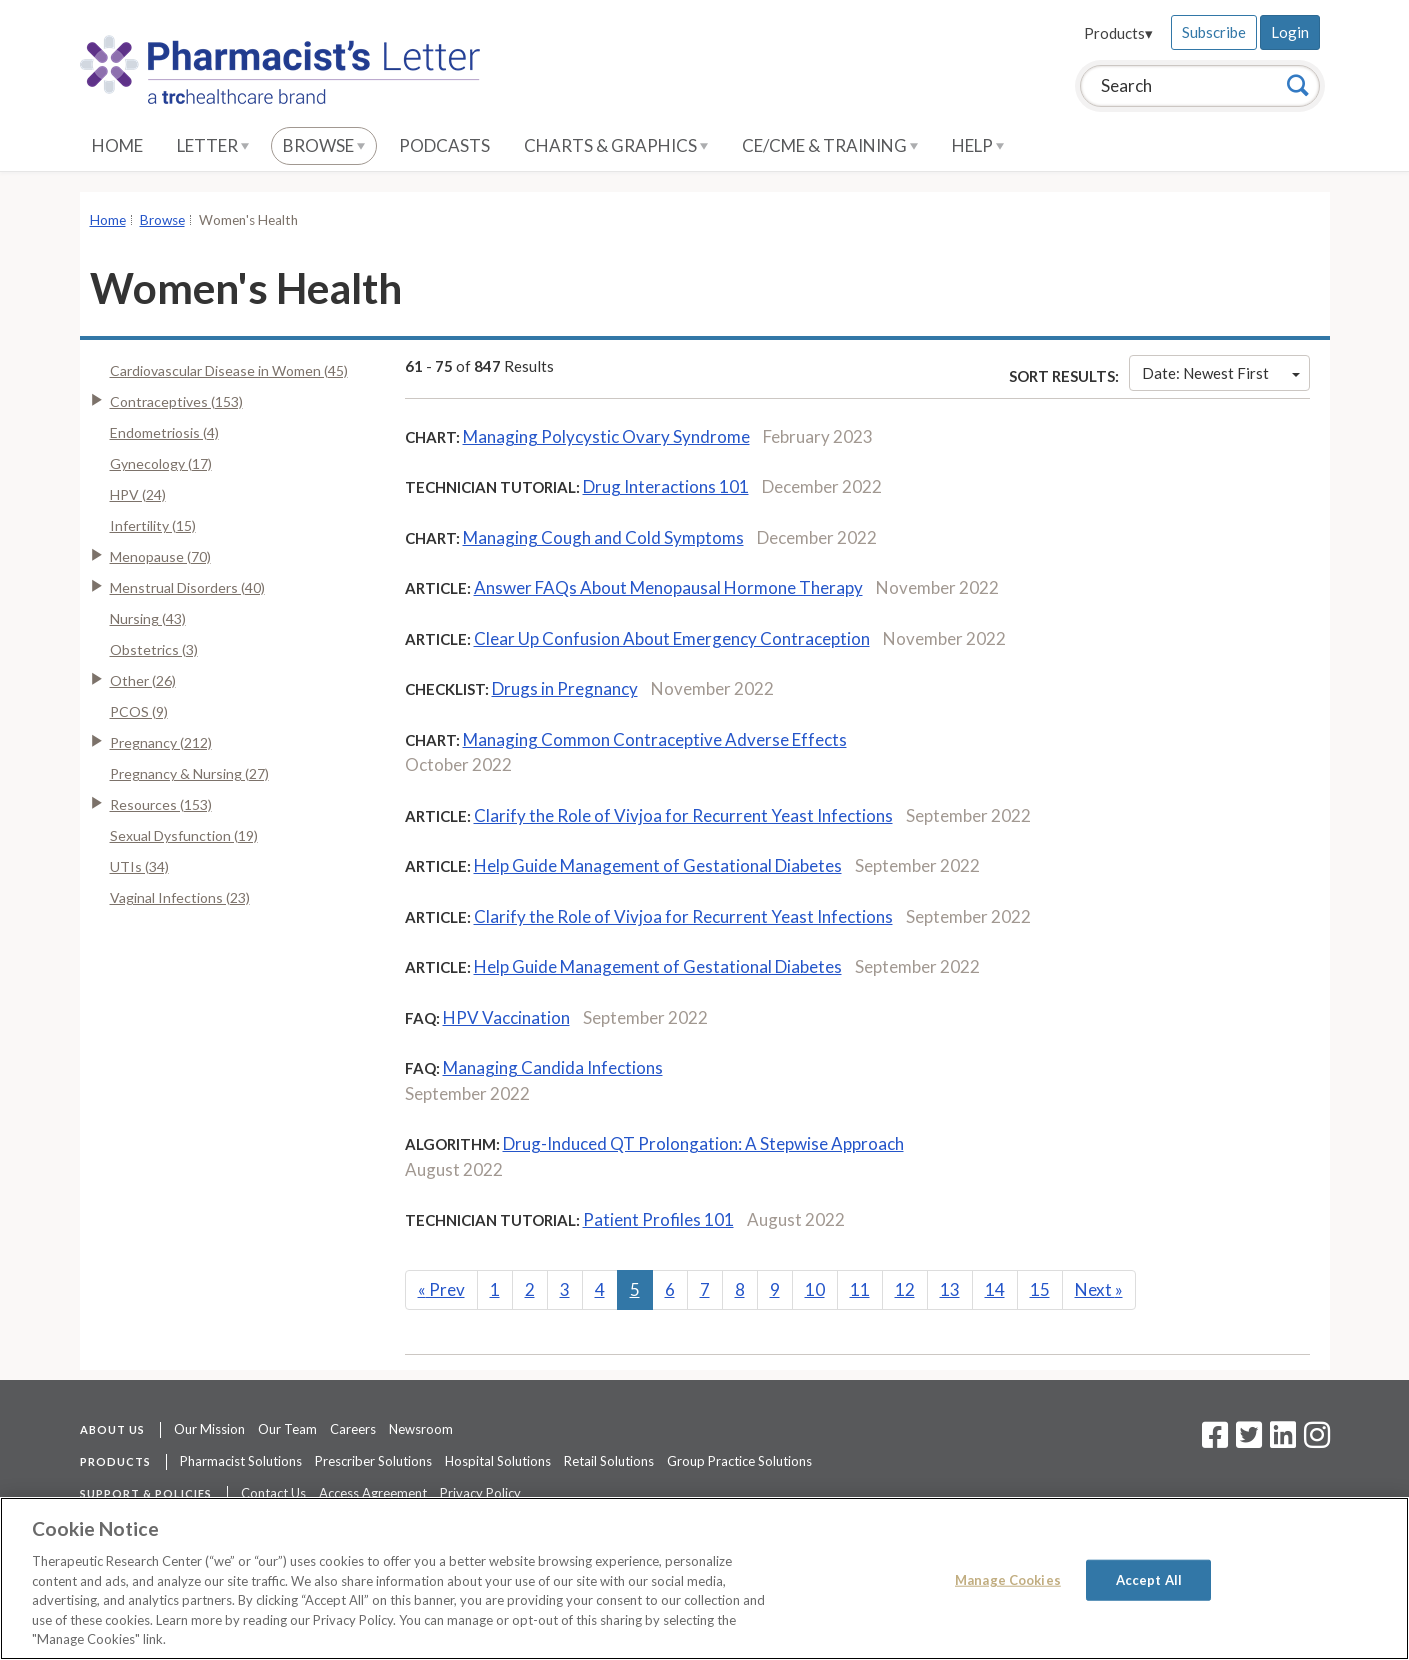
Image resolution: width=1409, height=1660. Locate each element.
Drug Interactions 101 (666, 486)
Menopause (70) (160, 556)
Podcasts (444, 145)
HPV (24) (138, 494)
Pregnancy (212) (161, 742)
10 (815, 1289)
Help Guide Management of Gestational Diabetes (658, 865)
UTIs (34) (139, 866)
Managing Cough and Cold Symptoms (603, 537)
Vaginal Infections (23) (180, 897)
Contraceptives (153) (176, 401)
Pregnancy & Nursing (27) (189, 773)
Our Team (287, 1429)
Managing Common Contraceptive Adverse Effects (655, 739)
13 (950, 1289)
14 (995, 1289)
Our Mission (209, 1429)
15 (1040, 1289)
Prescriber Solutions (373, 1461)
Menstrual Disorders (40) (187, 587)
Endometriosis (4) (164, 432)
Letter (213, 145)
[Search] (1298, 85)
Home (117, 145)
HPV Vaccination (506, 1017)
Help (978, 145)
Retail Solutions (609, 1461)
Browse (324, 145)
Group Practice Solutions (739, 1461)
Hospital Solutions (498, 1461)
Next (1099, 1289)
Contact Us (273, 1493)
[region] (704, 1578)
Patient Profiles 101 (658, 1219)
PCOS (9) (139, 711)
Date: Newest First (1221, 373)
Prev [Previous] (441, 1289)
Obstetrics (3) (154, 649)
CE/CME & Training (830, 145)
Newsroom (421, 1429)
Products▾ (1118, 33)
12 (905, 1289)
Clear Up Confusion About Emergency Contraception (672, 638)
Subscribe (1214, 32)
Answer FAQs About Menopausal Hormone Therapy (668, 587)
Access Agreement (373, 1493)
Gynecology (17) (161, 463)
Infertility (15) (153, 525)
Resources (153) (161, 804)
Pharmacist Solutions (241, 1461)
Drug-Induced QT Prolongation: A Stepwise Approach (703, 1143)
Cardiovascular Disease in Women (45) (229, 370)
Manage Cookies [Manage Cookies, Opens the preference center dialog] (1008, 1579)
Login (1290, 32)
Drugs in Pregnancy (565, 688)
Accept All (1149, 1579)
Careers (353, 1429)
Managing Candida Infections (553, 1067)
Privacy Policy (480, 1493)
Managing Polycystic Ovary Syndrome (606, 436)
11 (860, 1289)
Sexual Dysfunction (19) (184, 835)
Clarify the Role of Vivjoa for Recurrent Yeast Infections (683, 815)
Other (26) (143, 680)
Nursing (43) (148, 618)
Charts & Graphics (616, 145)
